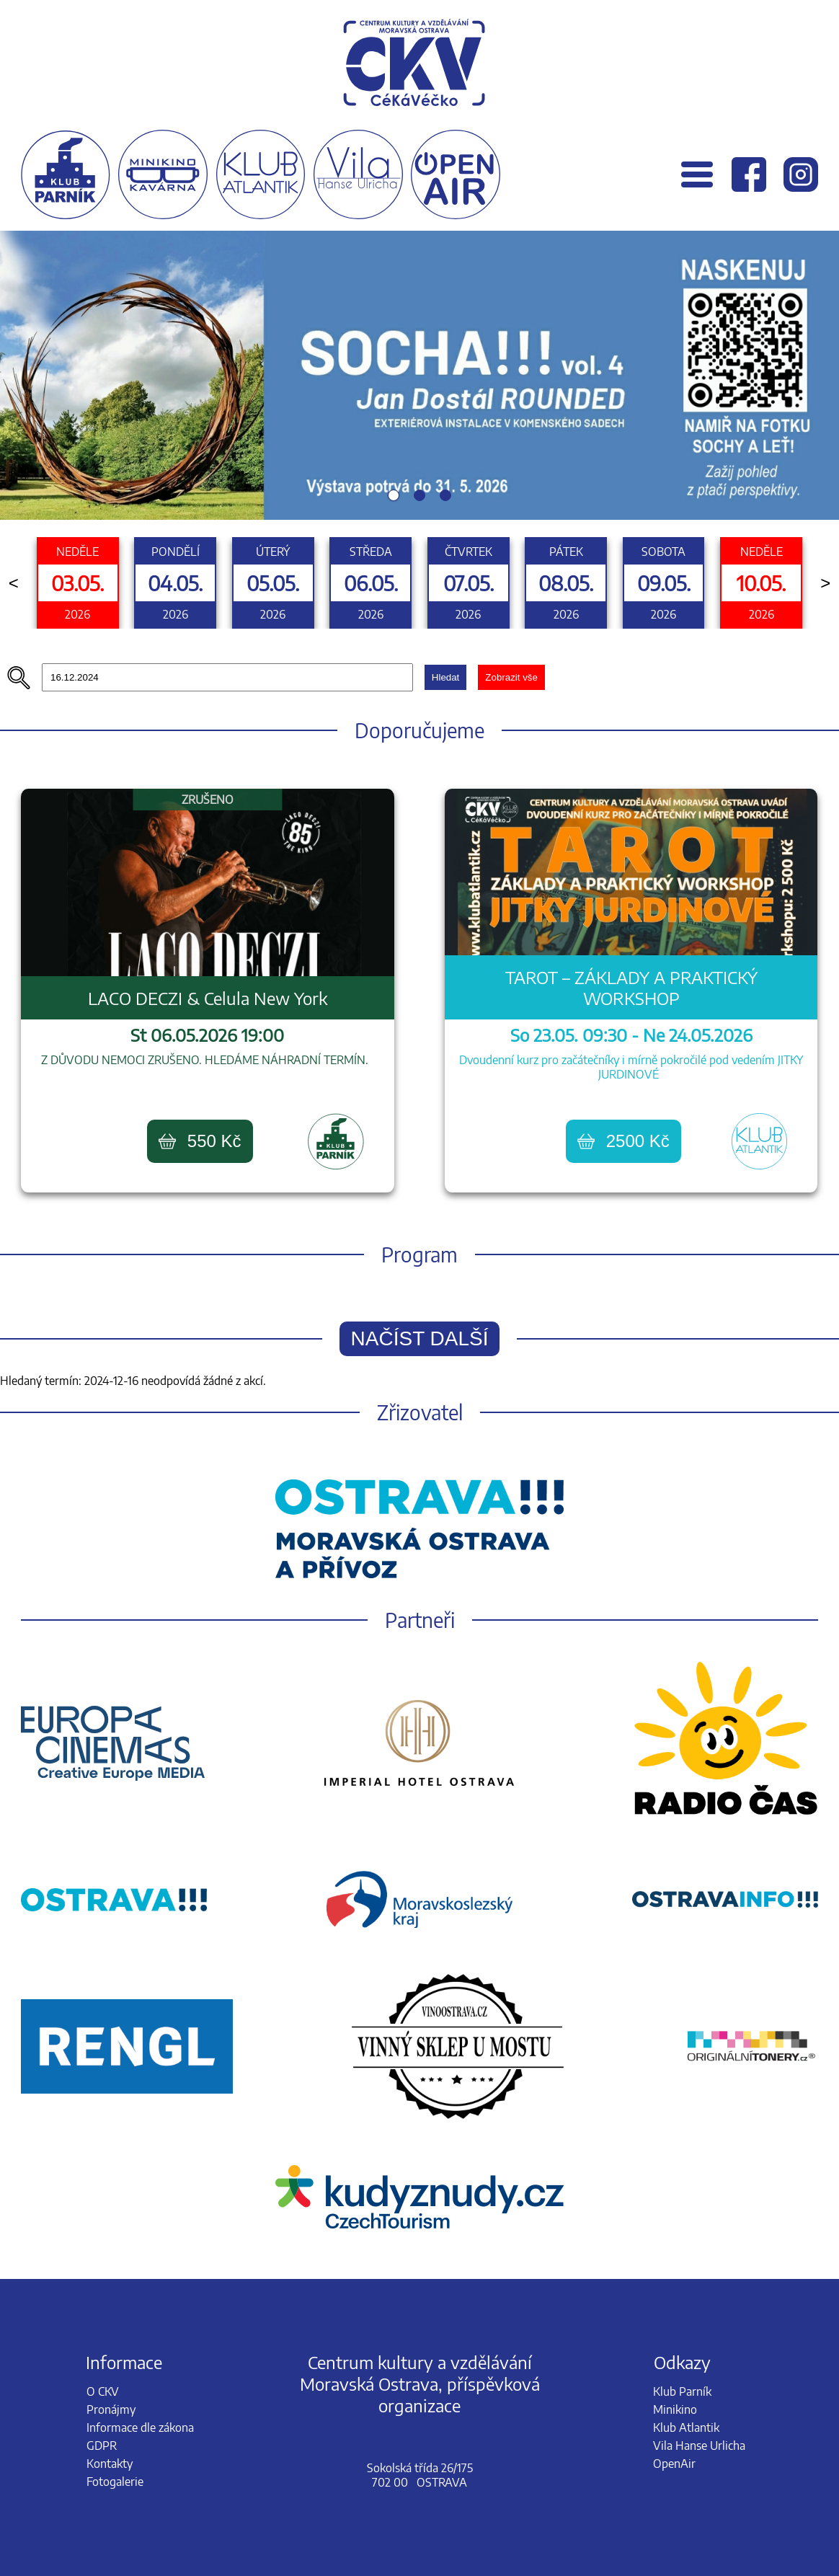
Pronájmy (111, 2409)
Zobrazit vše (511, 677)
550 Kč (200, 1141)
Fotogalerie (114, 2481)
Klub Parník (682, 2391)
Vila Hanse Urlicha (699, 2445)
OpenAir (674, 2463)
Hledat (446, 677)
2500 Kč (623, 1141)
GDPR (101, 2445)
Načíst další (420, 1338)
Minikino (675, 2409)
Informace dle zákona (140, 2427)
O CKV (102, 2391)
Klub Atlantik (686, 2427)
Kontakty (109, 2463)
